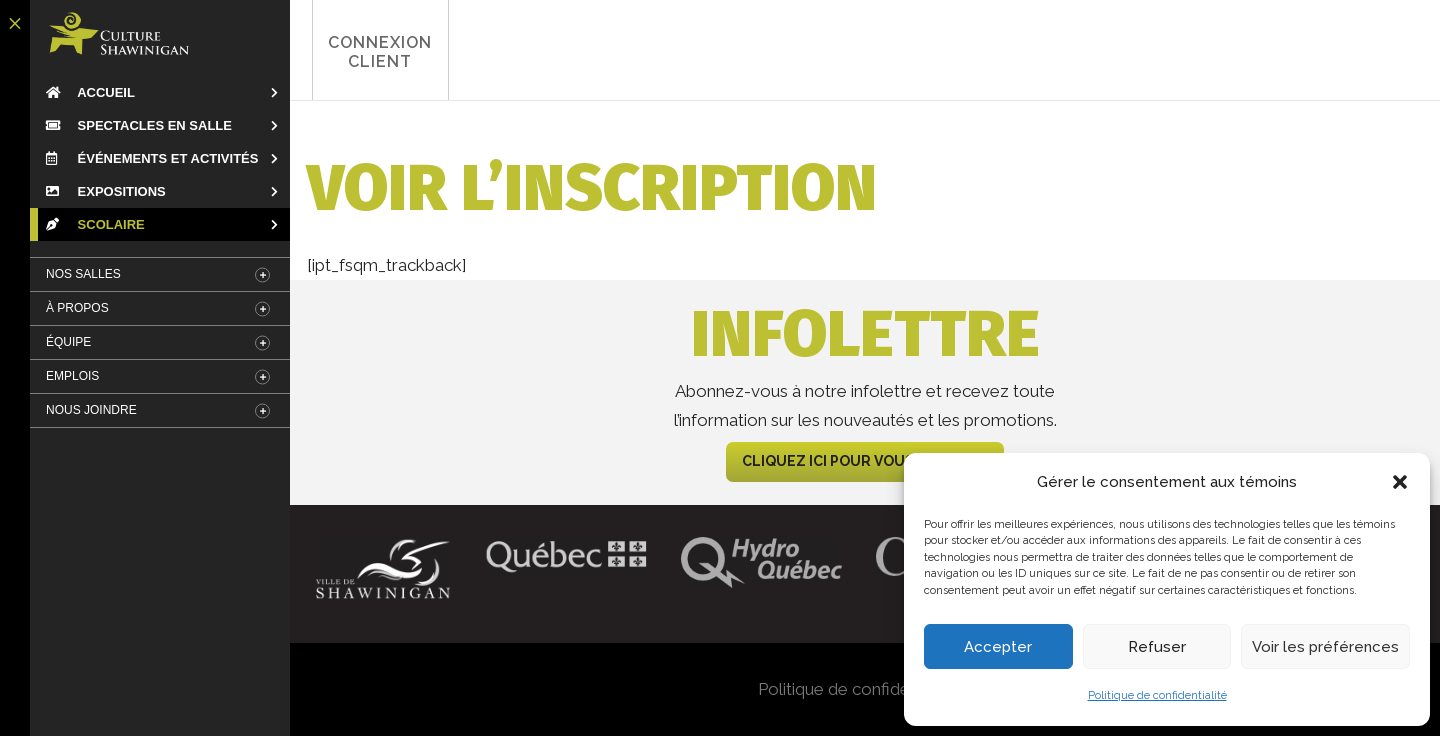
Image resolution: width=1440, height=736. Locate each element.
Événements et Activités (152, 158)
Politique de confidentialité (1157, 695)
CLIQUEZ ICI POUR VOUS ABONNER (865, 461)
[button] (1400, 482)
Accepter (998, 647)
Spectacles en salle (139, 125)
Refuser (1157, 647)
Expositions (106, 191)
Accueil (90, 92)
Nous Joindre (91, 410)
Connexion (375, 52)
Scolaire (95, 224)
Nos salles (83, 274)
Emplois (72, 376)
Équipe (68, 342)
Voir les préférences (1325, 647)
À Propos (77, 308)
